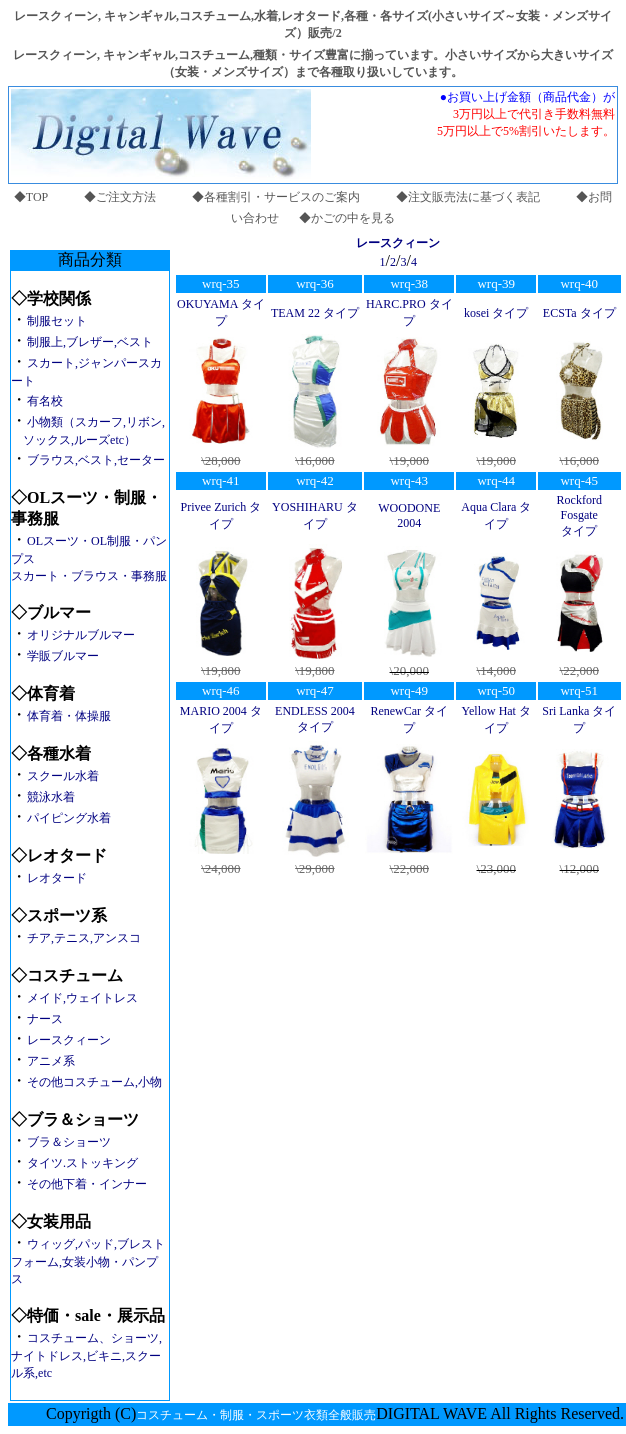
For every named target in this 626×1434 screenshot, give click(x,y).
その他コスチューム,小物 (94, 1082)
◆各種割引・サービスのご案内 (276, 197)
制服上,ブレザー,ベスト (90, 342)
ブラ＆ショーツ (69, 1142)
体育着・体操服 (69, 716)
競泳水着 (51, 797)
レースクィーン (69, 1040)
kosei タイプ (496, 313)
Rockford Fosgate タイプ (579, 515)
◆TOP (31, 197)
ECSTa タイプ (579, 313)
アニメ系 (51, 1061)
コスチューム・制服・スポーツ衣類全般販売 (256, 1415)
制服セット (57, 321)
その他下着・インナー (87, 1184)
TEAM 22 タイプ (315, 313)
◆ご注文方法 (120, 197)
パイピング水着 (69, 818)
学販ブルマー (63, 656)
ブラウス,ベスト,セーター (96, 460)
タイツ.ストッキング (82, 1163)
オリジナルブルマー (81, 635)
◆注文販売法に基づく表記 (468, 197)
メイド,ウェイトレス (82, 998)
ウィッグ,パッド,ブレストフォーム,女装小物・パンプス (88, 1261)
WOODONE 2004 (409, 515)
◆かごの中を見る (347, 218)
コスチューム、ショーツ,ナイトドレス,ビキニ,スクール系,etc (86, 1355)
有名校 (45, 401)
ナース (45, 1019)
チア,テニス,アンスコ (84, 938)
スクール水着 (63, 776)
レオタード (57, 878)
